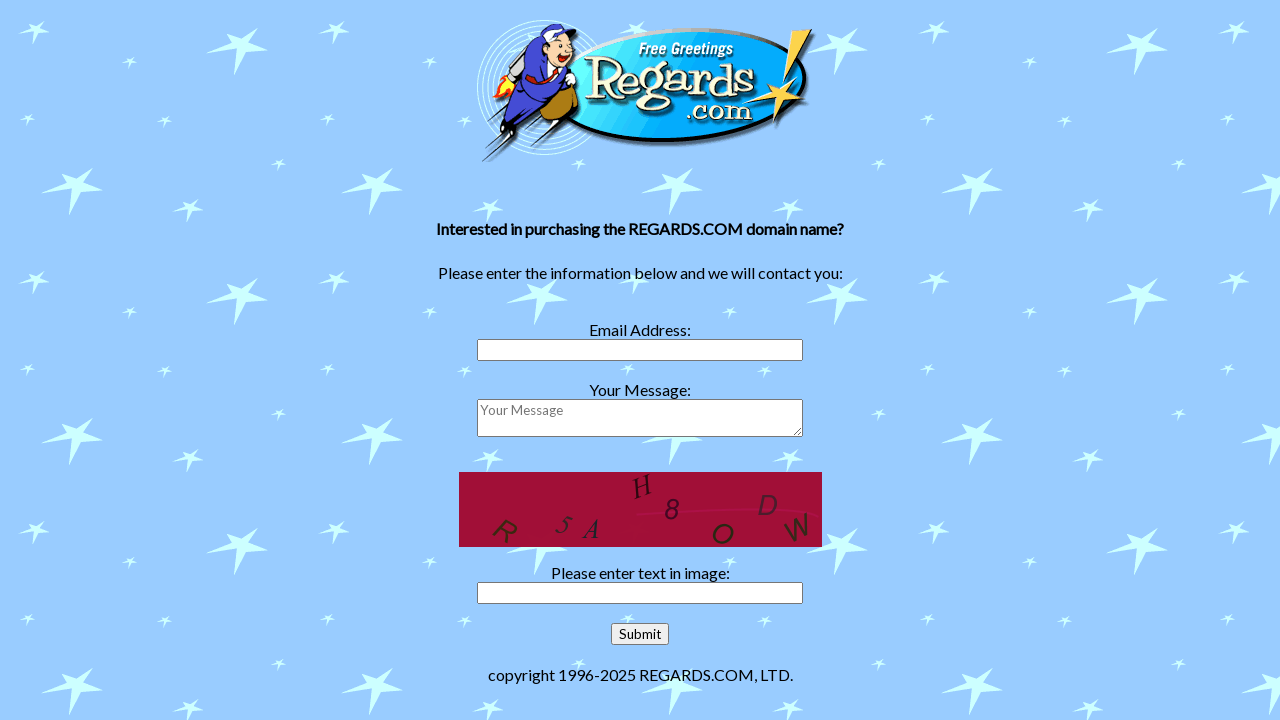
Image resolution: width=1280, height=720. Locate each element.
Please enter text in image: (640, 572)
